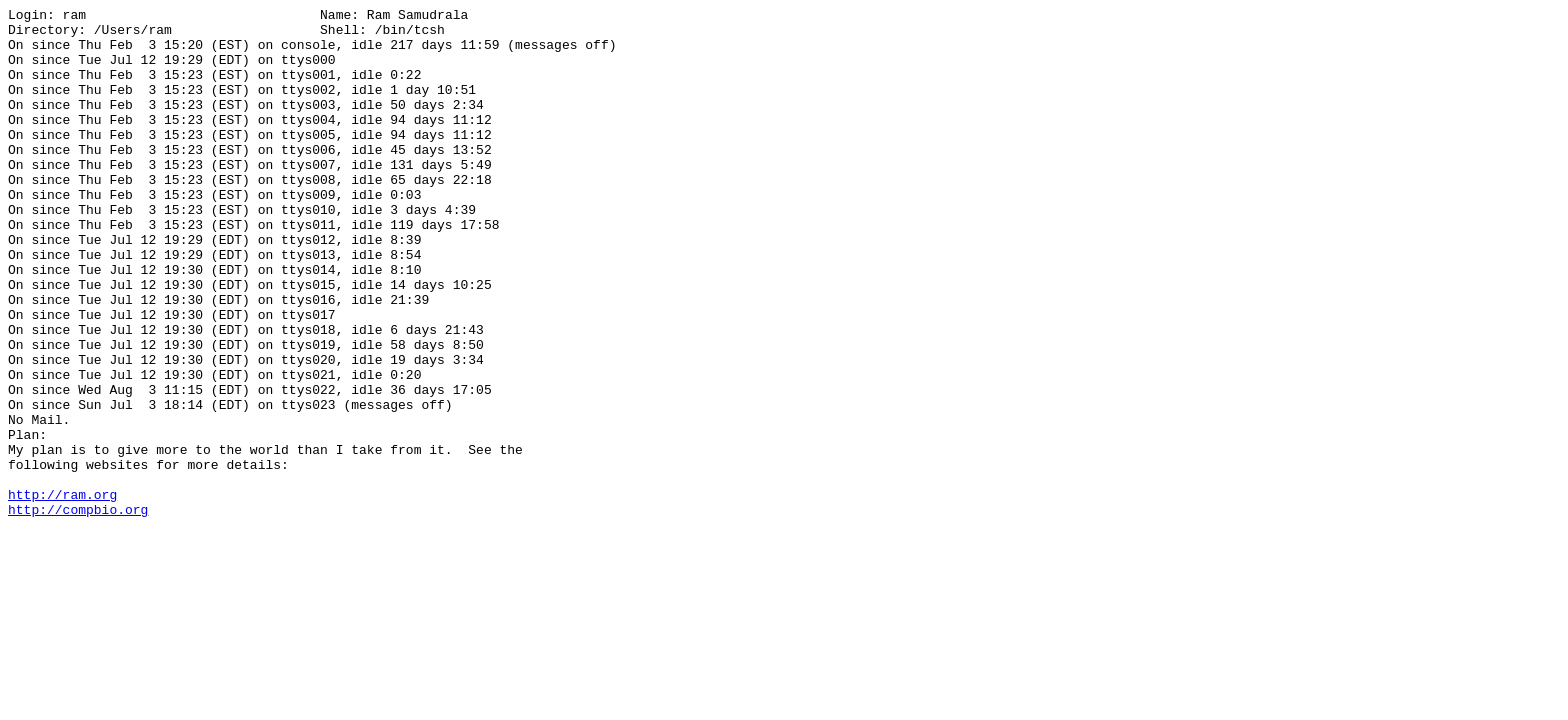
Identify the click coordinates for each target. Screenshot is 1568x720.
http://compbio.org (78, 611)
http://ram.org (62, 593)
